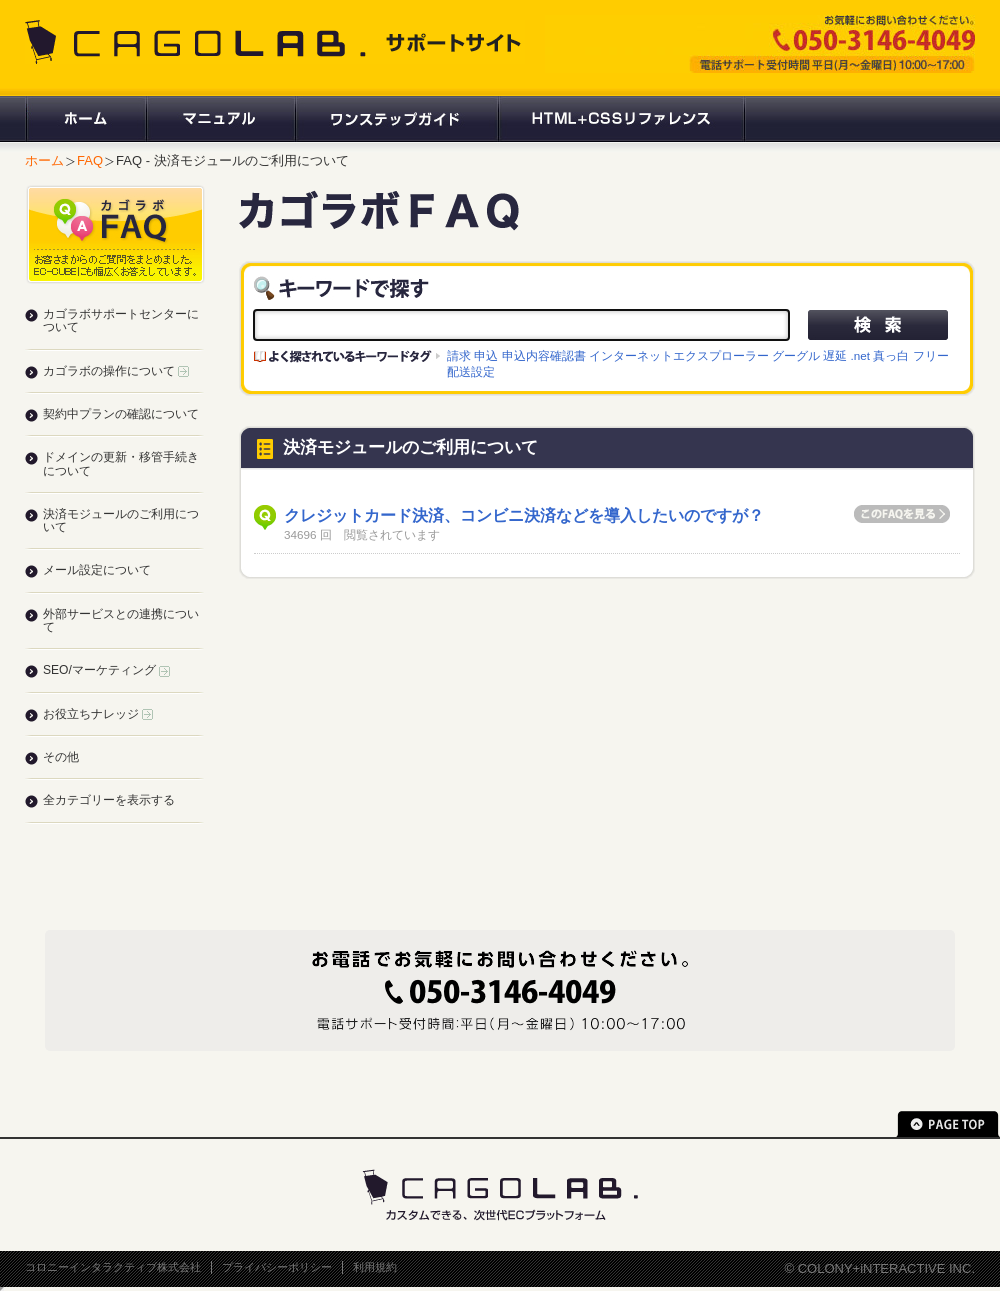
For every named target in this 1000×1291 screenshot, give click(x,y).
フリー (931, 355)
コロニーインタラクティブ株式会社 (113, 1267)
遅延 (835, 355)
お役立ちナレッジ (98, 714)
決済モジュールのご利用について (121, 520)
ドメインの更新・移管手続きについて (121, 463)
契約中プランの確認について (121, 414)
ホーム (85, 119)
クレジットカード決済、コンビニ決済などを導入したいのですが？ (524, 515)
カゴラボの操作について (116, 371)
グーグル (796, 355)
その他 (61, 757)
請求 (459, 355)
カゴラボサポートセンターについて (121, 320)
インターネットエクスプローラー (679, 355)
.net (861, 355)
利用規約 (375, 1267)
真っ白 (891, 355)
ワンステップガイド (395, 119)
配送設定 (471, 371)
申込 (486, 355)
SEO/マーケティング (106, 670)
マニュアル (219, 119)
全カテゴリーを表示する (109, 800)
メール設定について (97, 570)
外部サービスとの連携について (121, 620)
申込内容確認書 (544, 355)
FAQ (90, 160)
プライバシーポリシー (277, 1267)
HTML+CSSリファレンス (621, 119)
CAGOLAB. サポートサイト (275, 42)
